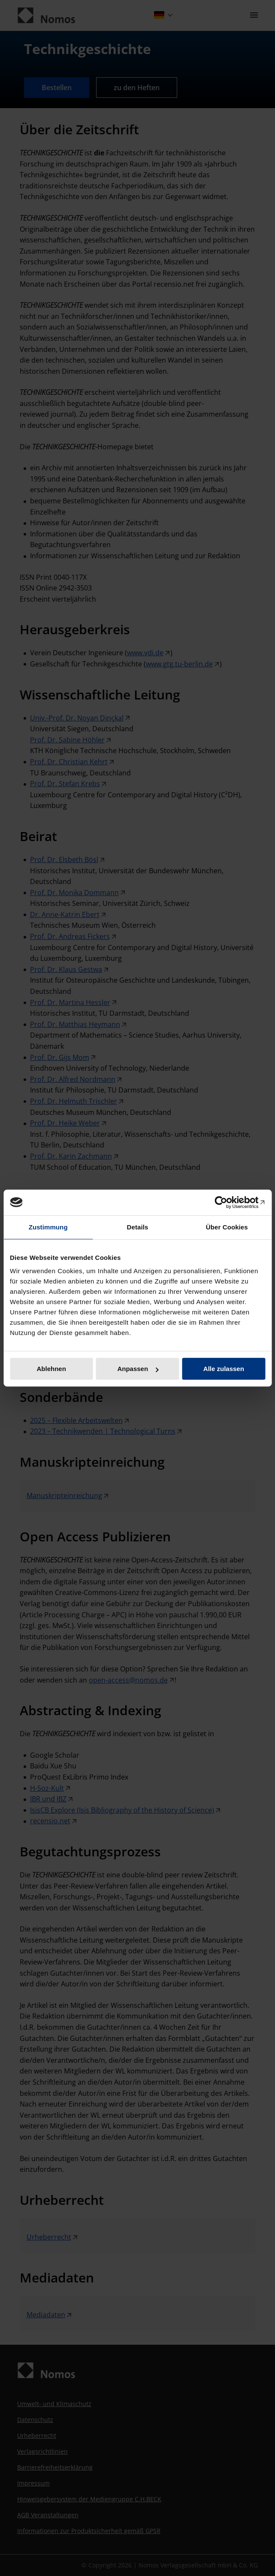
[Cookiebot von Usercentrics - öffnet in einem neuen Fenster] (227, 1202)
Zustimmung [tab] (48, 1227)
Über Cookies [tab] (227, 1227)
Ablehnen (51, 1368)
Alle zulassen (223, 1368)
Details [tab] (137, 1227)
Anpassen (137, 1368)
